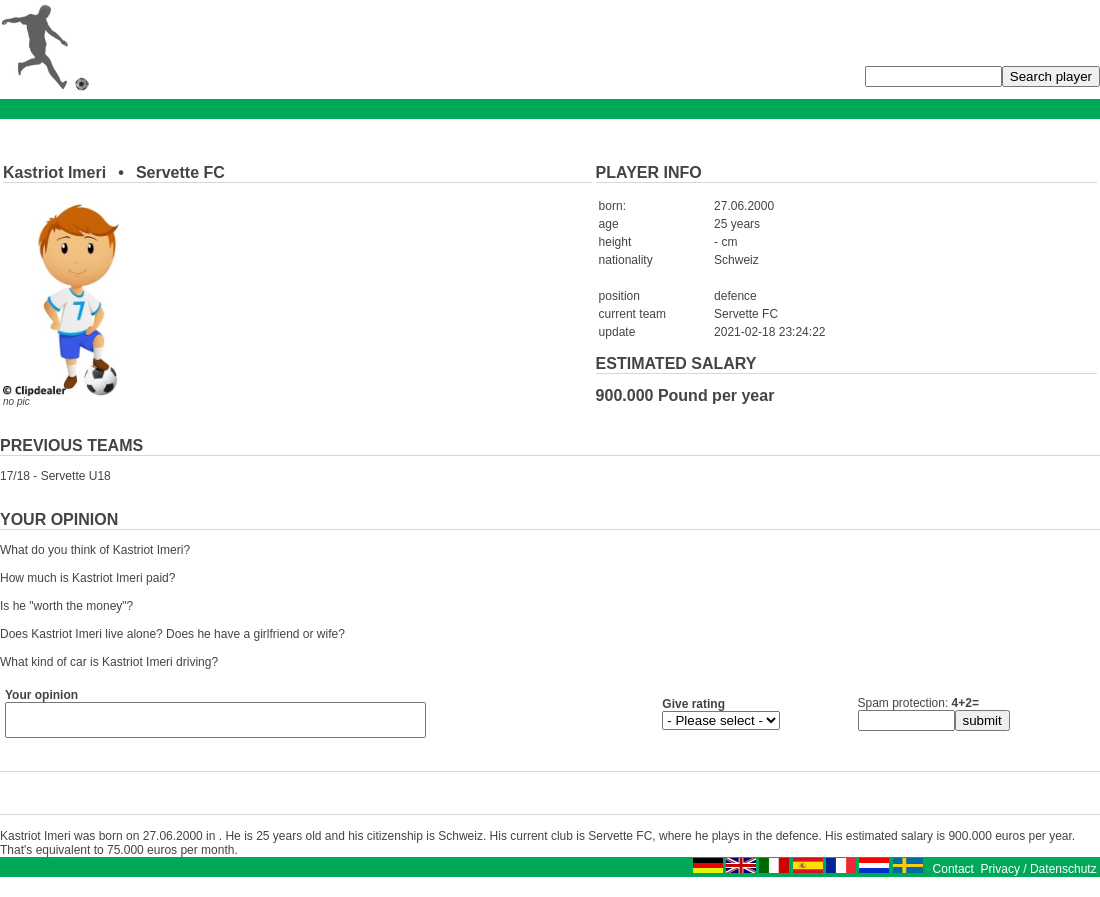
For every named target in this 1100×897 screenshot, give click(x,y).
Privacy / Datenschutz (1039, 875)
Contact (953, 875)
